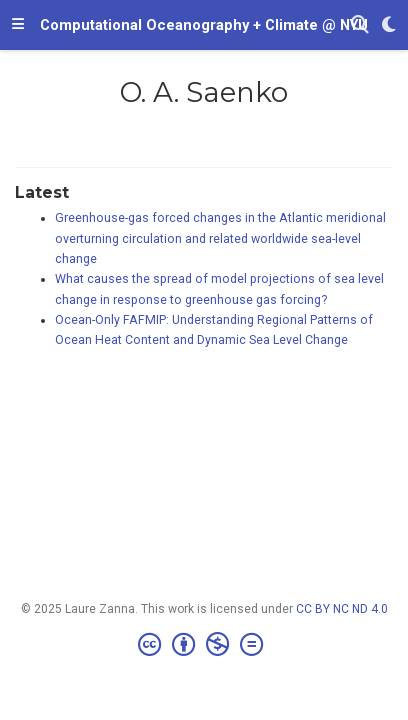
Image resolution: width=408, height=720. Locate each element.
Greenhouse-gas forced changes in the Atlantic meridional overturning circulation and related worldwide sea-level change (220, 238)
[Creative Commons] (204, 645)
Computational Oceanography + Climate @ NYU (204, 25)
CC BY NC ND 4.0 (342, 609)
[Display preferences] (389, 25)
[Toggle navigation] (18, 25)
